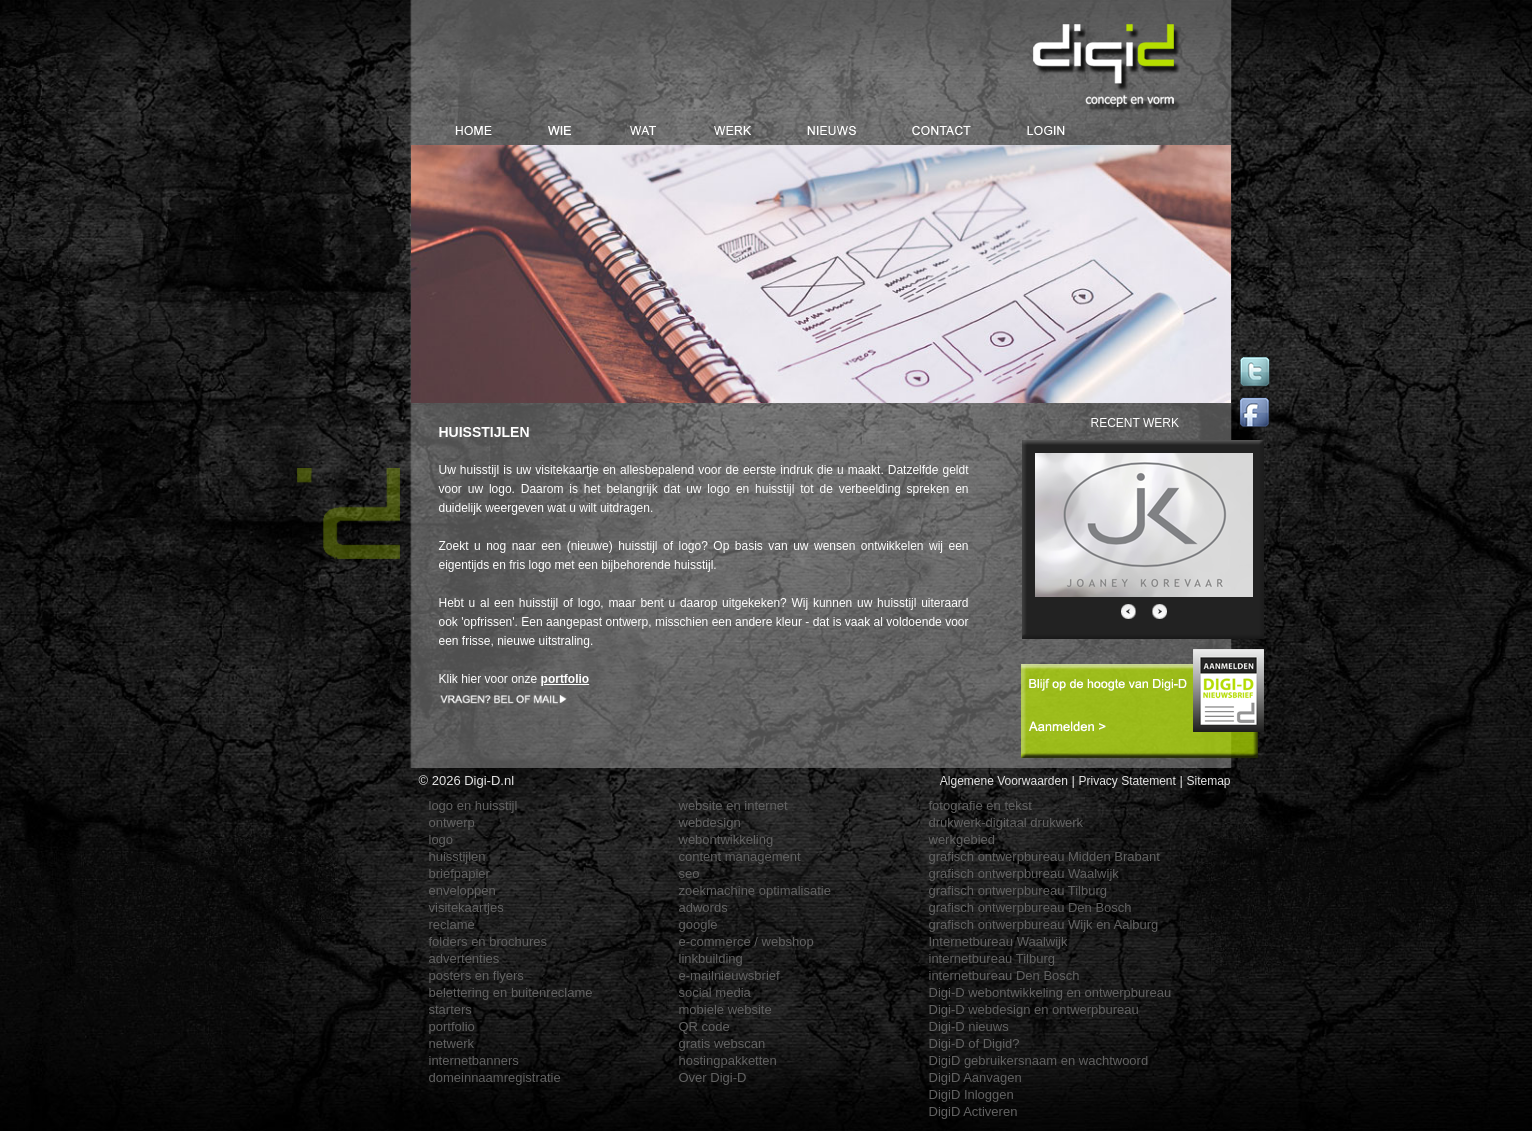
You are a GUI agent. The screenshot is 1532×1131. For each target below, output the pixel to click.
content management (740, 856)
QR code (704, 1026)
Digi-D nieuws (969, 1026)
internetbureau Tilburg (992, 958)
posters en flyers (476, 975)
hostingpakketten (728, 1060)
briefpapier (459, 873)
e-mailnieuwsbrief (729, 975)
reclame (452, 924)
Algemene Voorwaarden (1004, 781)
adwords (703, 907)
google (698, 924)
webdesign (710, 822)
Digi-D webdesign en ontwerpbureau (1034, 1009)
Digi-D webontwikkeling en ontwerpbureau (1050, 992)
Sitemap (1208, 781)
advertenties (464, 958)
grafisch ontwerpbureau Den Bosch (1030, 907)
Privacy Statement (1126, 781)
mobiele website (725, 1009)
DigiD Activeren (973, 1111)
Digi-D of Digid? (974, 1043)
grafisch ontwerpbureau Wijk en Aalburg (1044, 924)
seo (689, 873)
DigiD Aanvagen (975, 1077)
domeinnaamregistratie (495, 1077)
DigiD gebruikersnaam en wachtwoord (1039, 1060)
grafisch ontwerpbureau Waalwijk (1024, 873)
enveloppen (462, 890)
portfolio (452, 1026)
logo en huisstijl (473, 805)
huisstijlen (457, 856)
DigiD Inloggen (971, 1094)
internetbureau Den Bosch (1004, 975)
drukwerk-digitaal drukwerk (1006, 822)
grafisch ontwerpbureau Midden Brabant (1044, 856)
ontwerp (452, 822)
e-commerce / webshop (746, 941)
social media (715, 992)
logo (441, 839)
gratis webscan (722, 1043)
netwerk (452, 1043)
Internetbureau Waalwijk (998, 941)
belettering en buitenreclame (511, 992)
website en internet (733, 805)
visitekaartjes (466, 907)
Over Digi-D (713, 1077)
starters (450, 1009)
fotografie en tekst (980, 805)
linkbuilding (711, 958)
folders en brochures (488, 941)
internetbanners (474, 1060)
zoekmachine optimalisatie (755, 890)
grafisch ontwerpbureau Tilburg (1018, 890)
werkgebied (962, 839)
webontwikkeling (726, 839)
